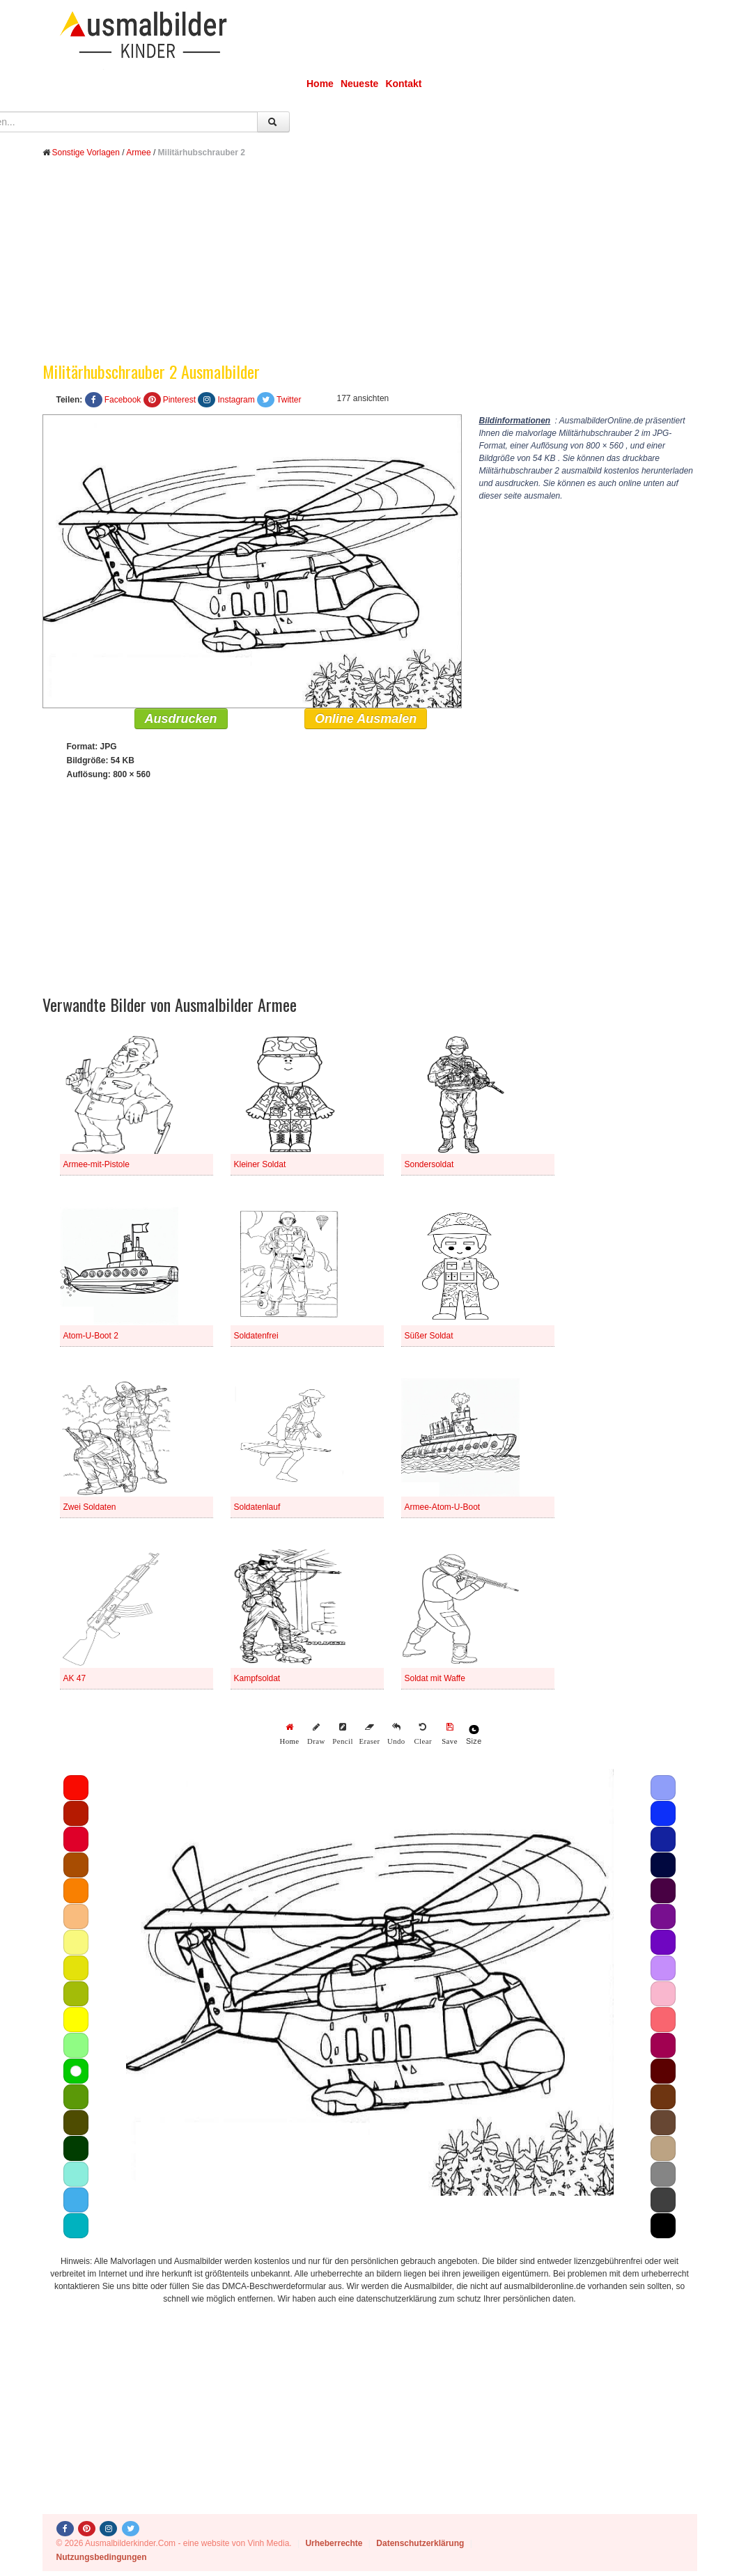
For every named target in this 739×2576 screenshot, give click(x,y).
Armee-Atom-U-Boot (443, 1507)
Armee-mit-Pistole (96, 1164)
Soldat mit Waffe (435, 1678)
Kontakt (403, 83)
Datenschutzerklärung (420, 2543)
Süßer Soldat (429, 1336)
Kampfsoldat (257, 1678)
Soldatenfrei (256, 1336)
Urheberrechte (333, 2543)
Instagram (235, 400)
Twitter (289, 400)
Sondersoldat (429, 1164)
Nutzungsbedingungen (101, 2557)
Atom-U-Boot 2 (90, 1336)
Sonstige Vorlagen (86, 152)
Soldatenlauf (257, 1507)
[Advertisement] (369, 270)
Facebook (122, 400)
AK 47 (74, 1678)
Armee (138, 152)
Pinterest (179, 400)
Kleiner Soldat (260, 1164)
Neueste (359, 83)
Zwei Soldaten (89, 1507)
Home (320, 83)
